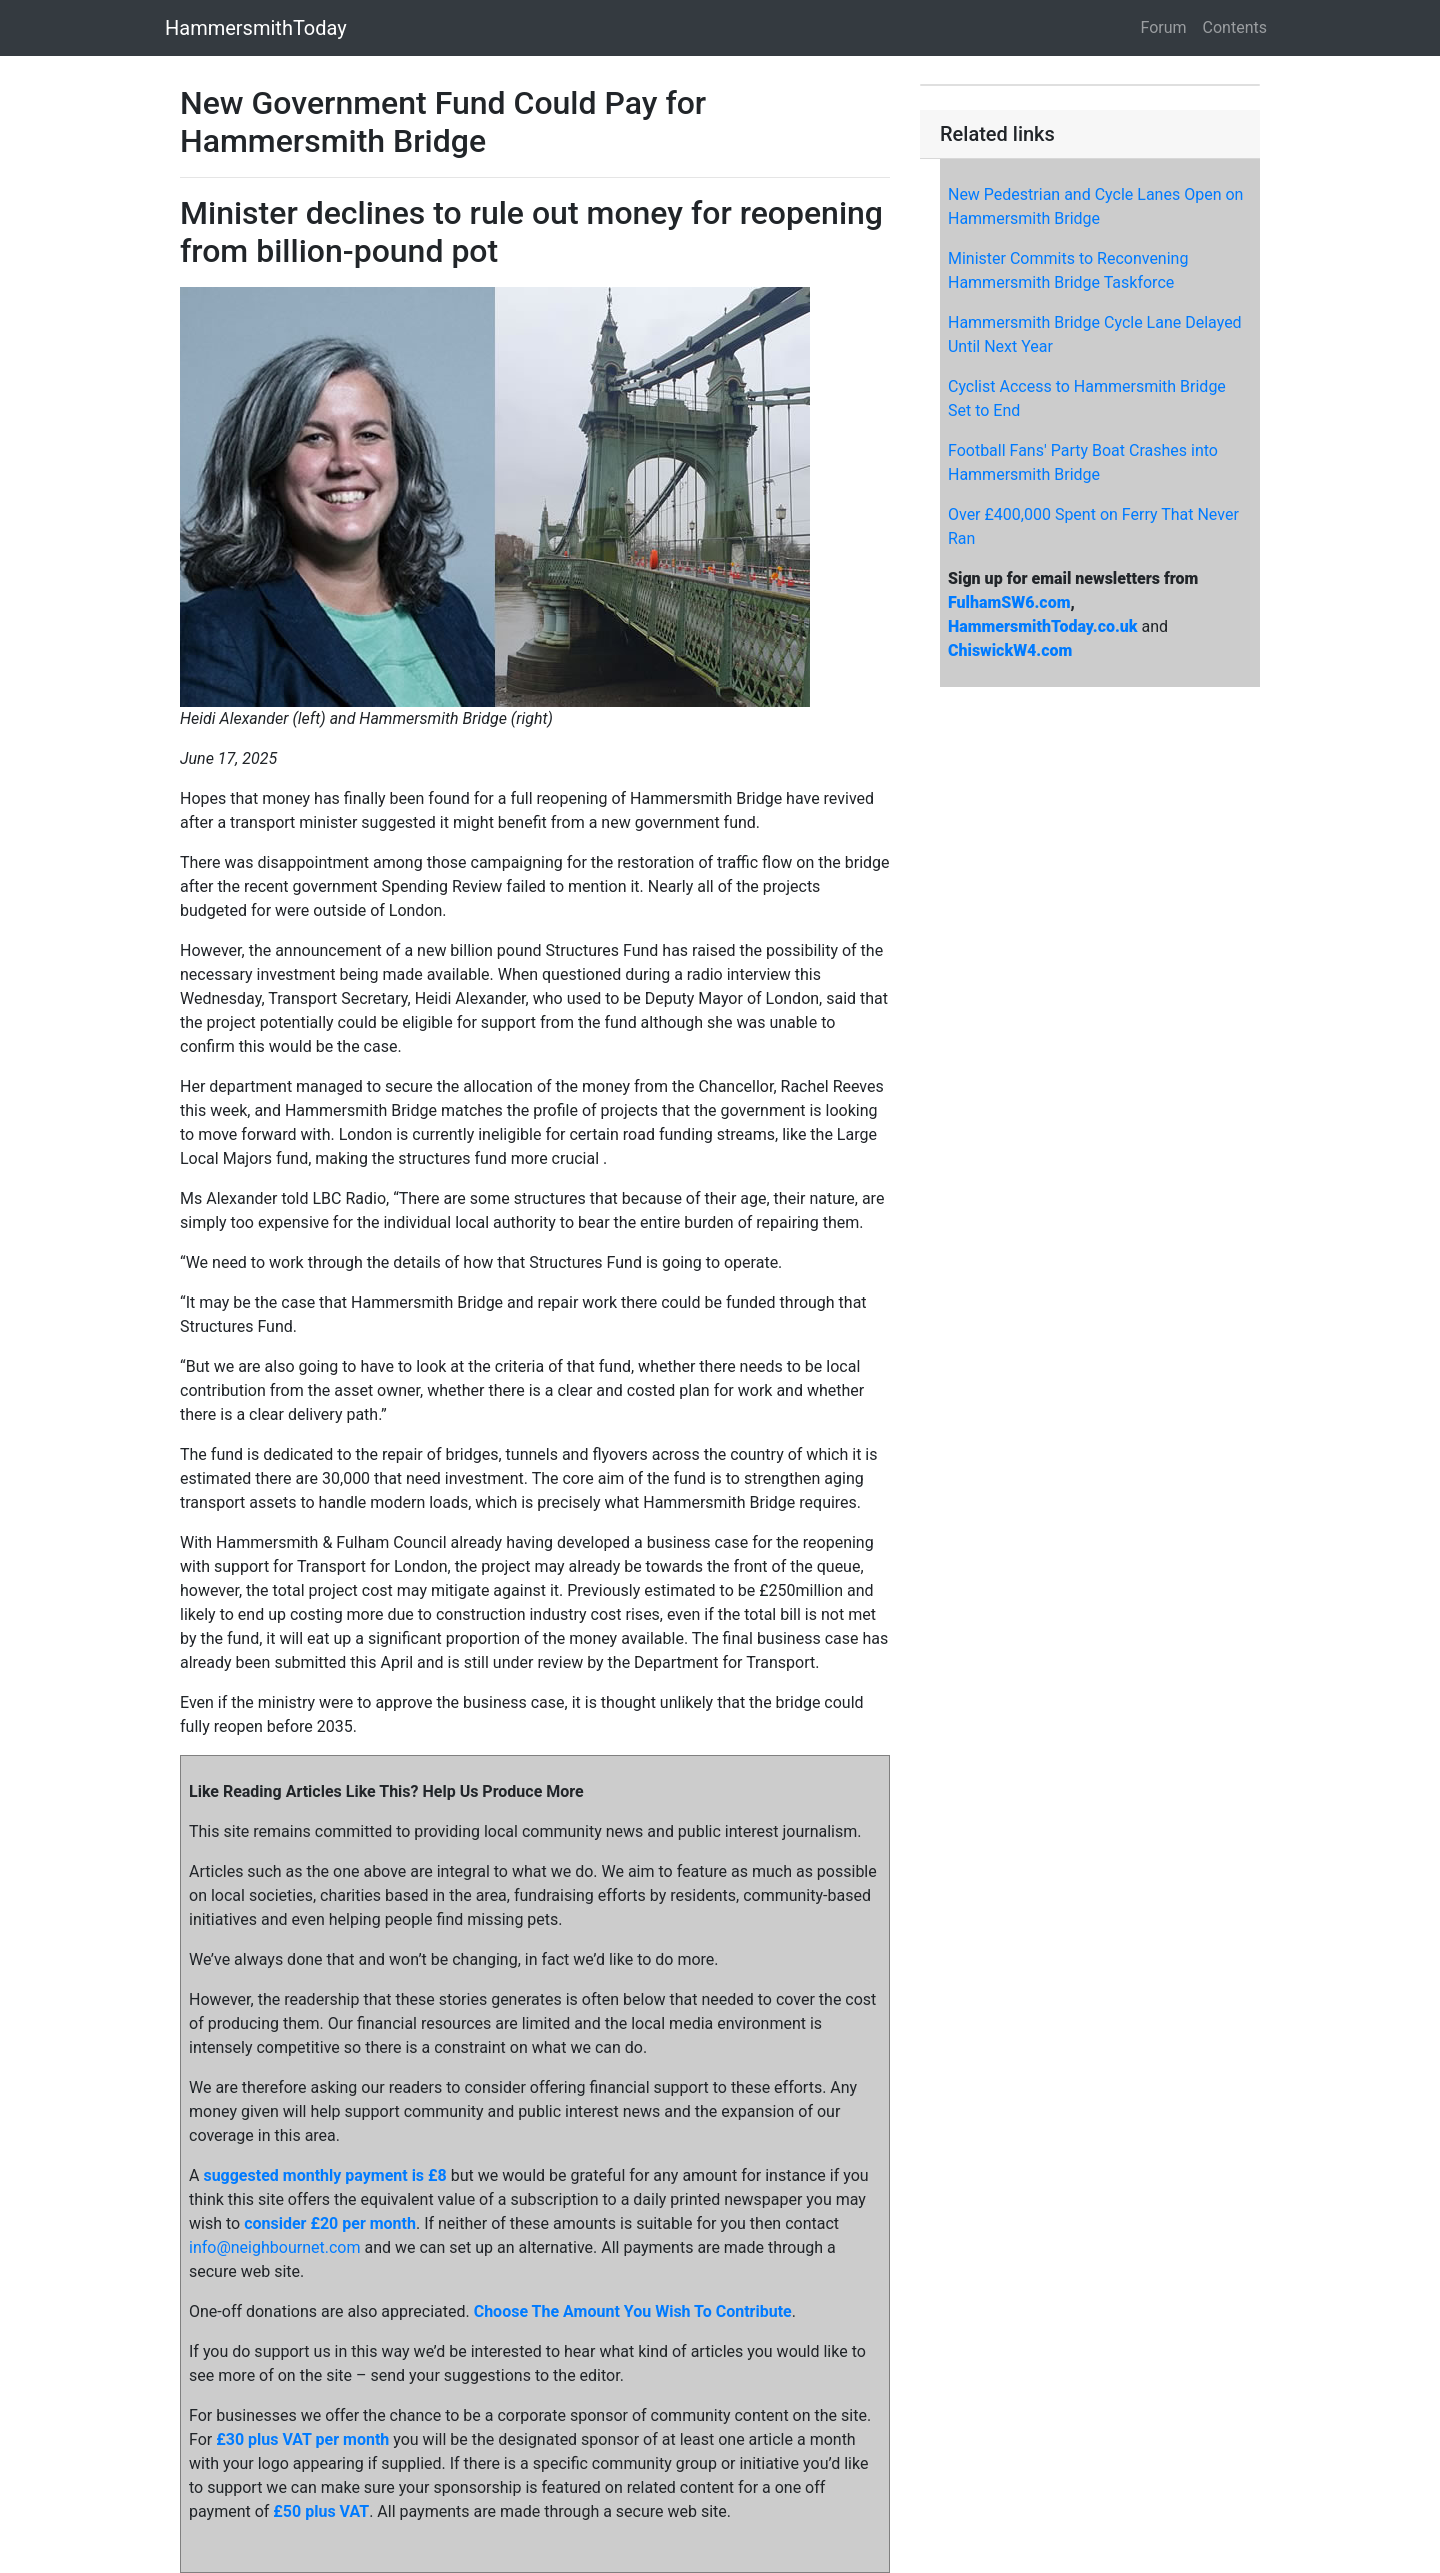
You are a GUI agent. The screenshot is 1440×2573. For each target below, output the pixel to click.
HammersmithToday (256, 28)
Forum (1164, 27)
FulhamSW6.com (1009, 602)
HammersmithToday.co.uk (1043, 626)
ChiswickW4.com (1010, 650)
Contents (1235, 27)
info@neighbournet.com (274, 2247)
